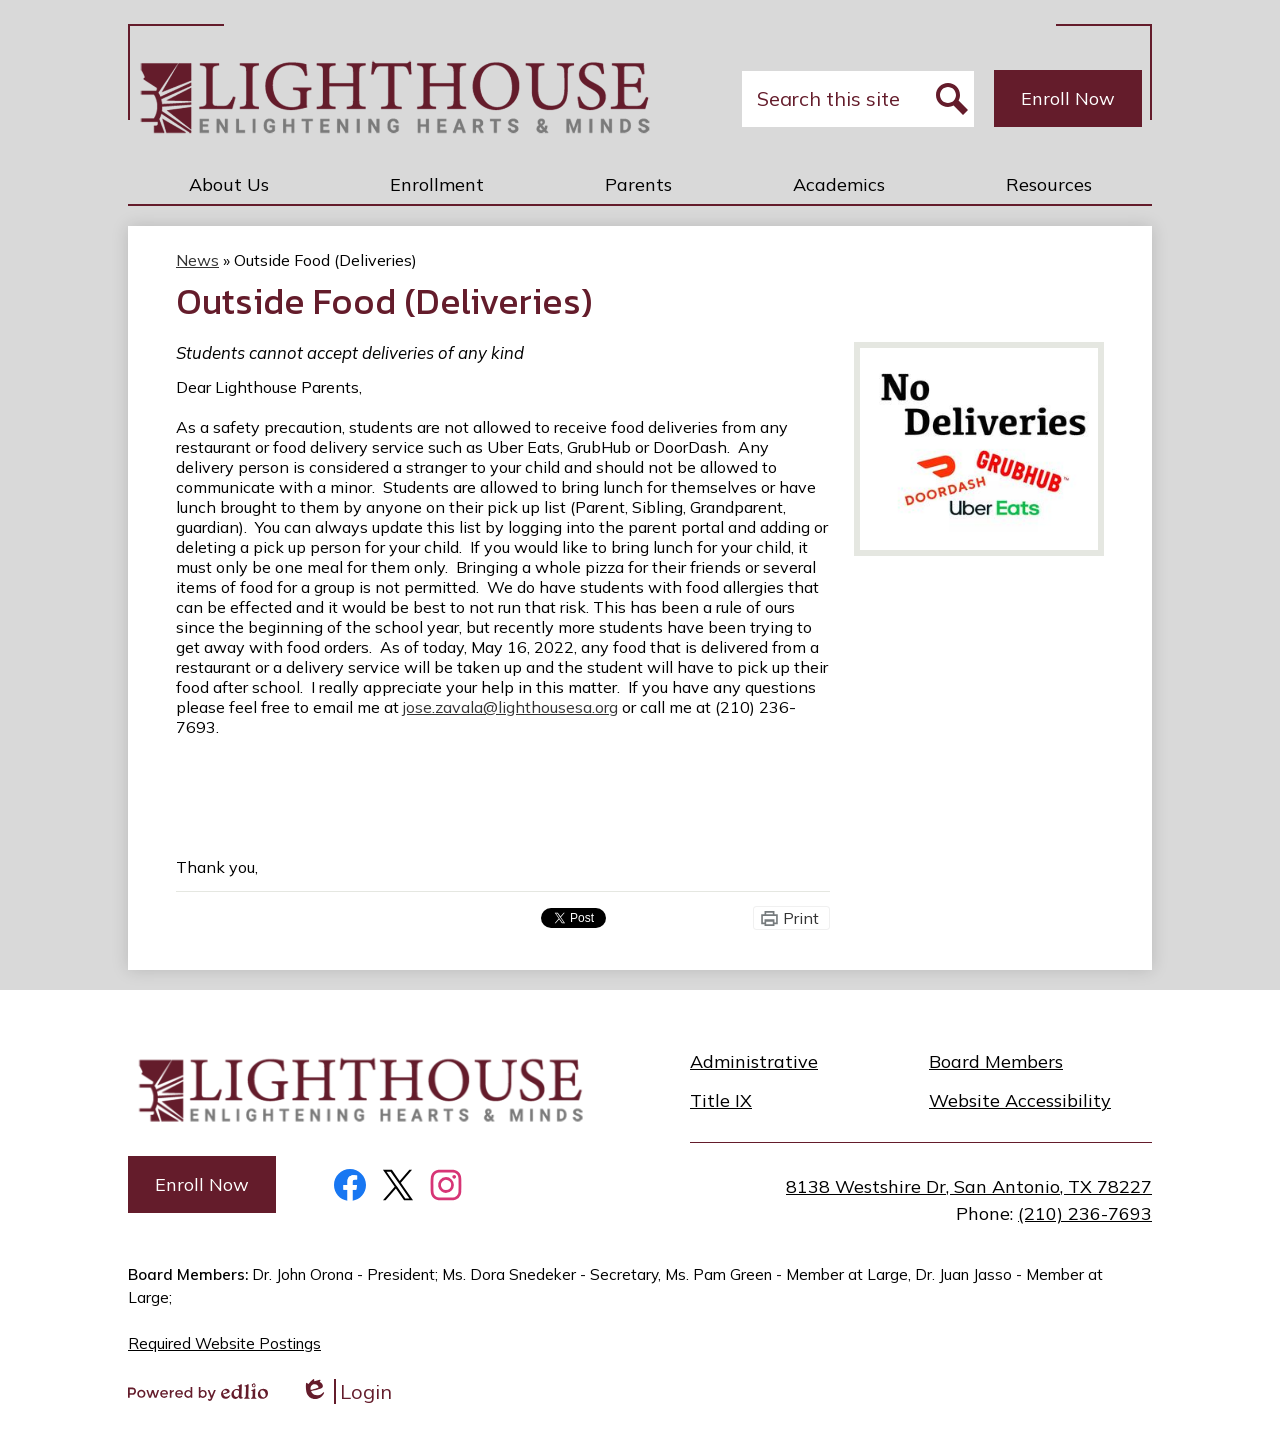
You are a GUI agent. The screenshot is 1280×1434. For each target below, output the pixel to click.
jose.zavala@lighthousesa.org (510, 707)
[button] (229, 184)
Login (346, 1391)
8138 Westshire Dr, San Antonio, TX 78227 (969, 1186)
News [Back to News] (197, 260)
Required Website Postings (224, 1343)
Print (801, 918)
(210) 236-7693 (1085, 1213)
